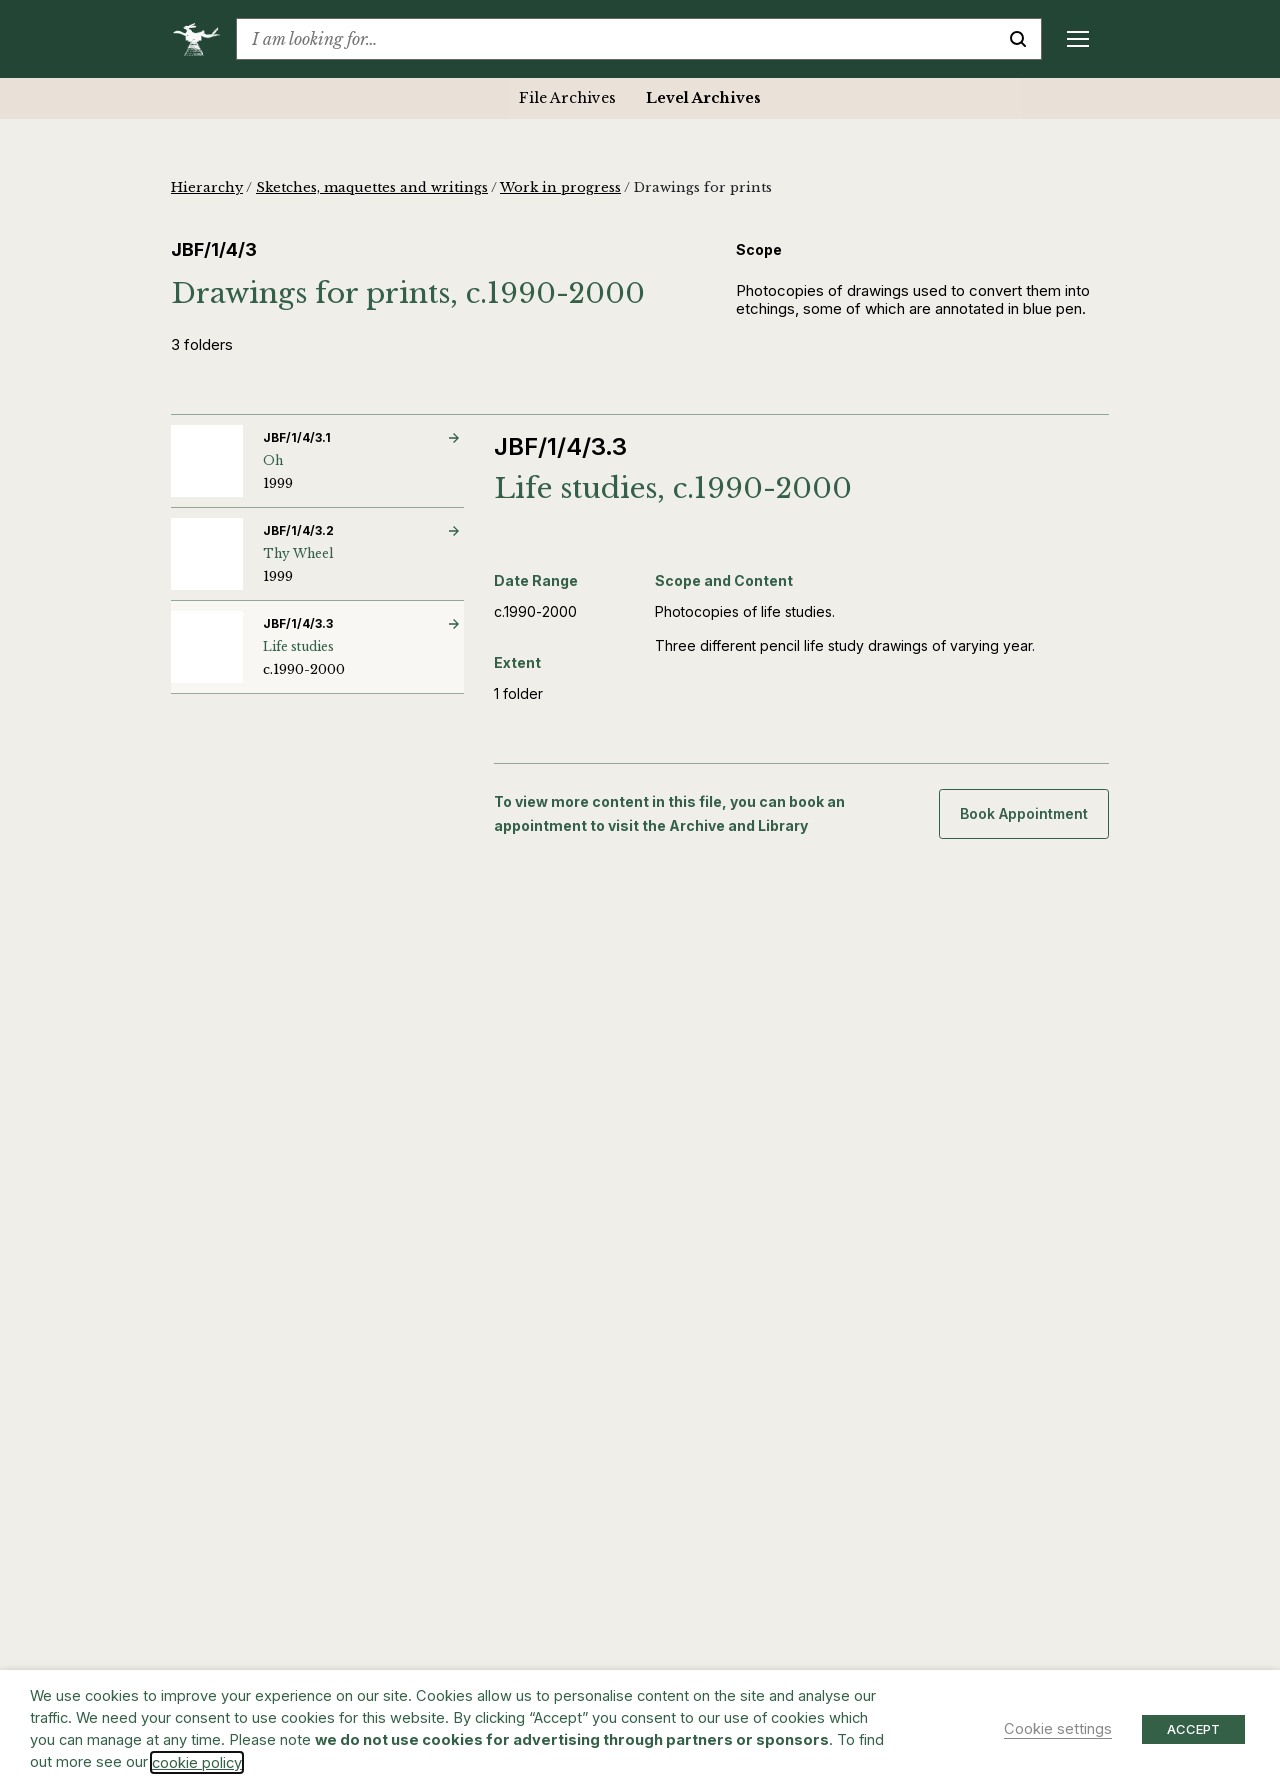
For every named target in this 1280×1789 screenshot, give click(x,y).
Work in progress (560, 187)
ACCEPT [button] (1193, 1729)
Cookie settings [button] (1058, 1729)
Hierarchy (207, 187)
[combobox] (616, 39)
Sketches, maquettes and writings (372, 187)
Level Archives (703, 98)
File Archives (567, 98)
